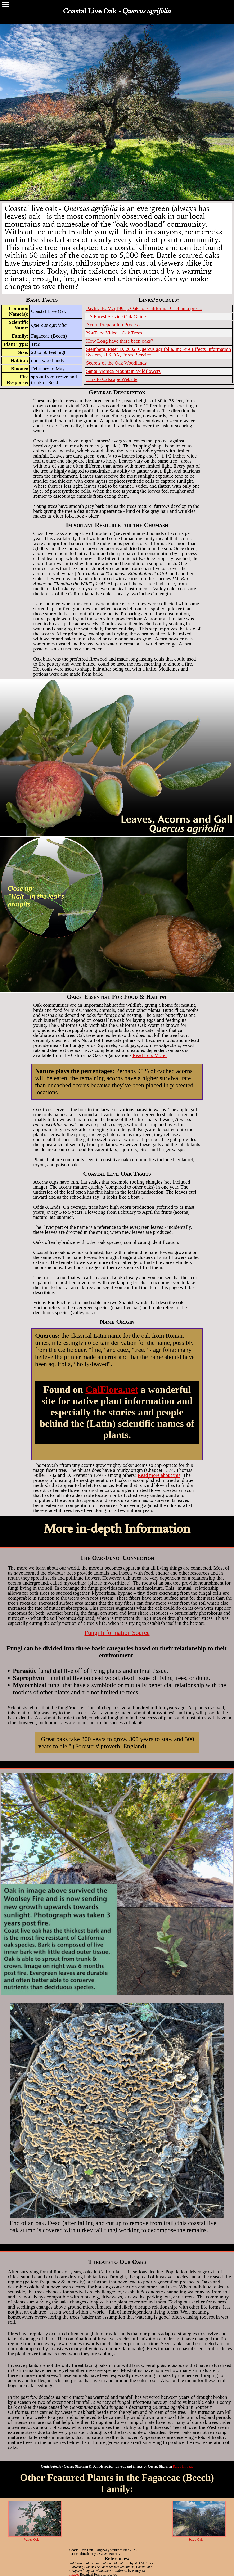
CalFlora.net (111, 1389)
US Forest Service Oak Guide (116, 316)
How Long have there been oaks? (119, 341)
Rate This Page (183, 2466)
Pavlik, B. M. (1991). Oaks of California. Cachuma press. (144, 308)
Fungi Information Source (117, 1632)
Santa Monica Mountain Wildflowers (123, 371)
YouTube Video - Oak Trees (114, 332)
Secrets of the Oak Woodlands (116, 363)
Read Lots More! (149, 1055)
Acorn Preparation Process (113, 324)
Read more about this (159, 1475)
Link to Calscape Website (112, 379)
